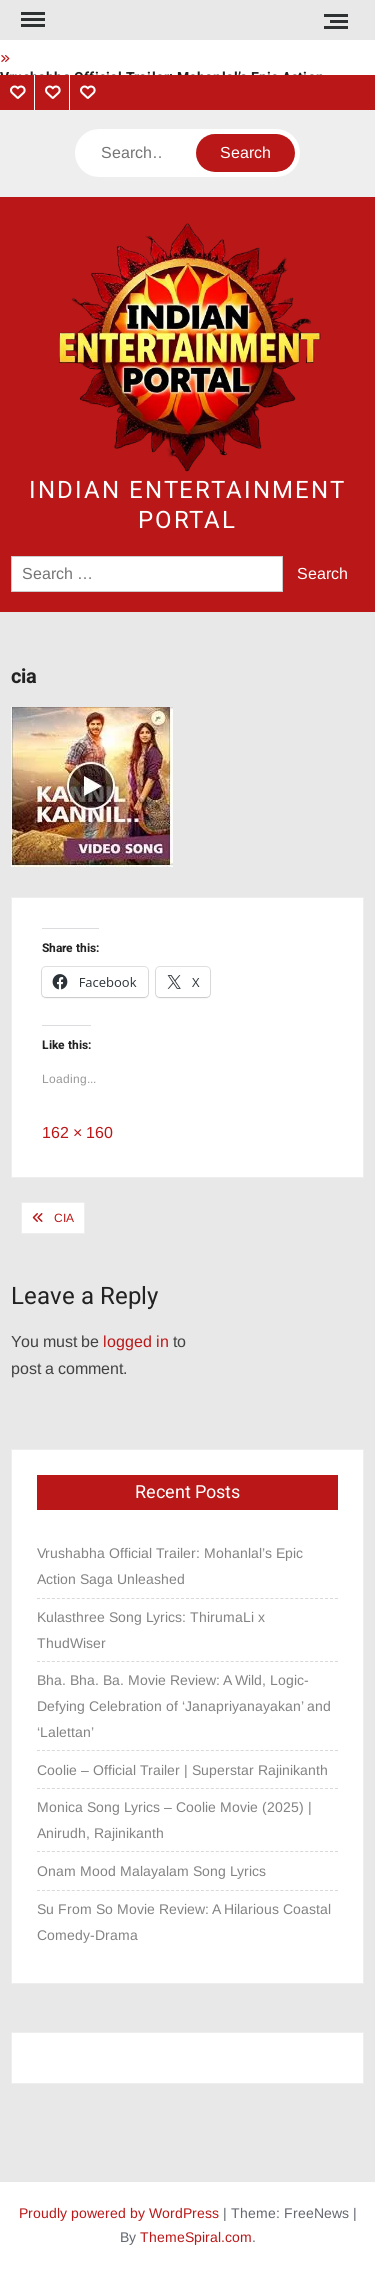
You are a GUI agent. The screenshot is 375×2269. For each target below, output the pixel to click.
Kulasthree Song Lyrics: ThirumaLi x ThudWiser (151, 1630)
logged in (136, 1341)
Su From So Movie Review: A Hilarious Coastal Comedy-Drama (184, 1922)
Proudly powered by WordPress (119, 2213)
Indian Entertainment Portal (187, 505)
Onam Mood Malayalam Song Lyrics (151, 1871)
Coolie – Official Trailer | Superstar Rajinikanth (184, 1770)
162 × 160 (77, 1132)
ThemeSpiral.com (196, 2237)
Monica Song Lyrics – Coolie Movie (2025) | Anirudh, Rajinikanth (174, 1820)
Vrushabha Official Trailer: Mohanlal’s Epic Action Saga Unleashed (170, 1566)
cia (64, 1218)
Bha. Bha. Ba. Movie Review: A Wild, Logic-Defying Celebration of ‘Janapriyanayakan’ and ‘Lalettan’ (184, 1706)
